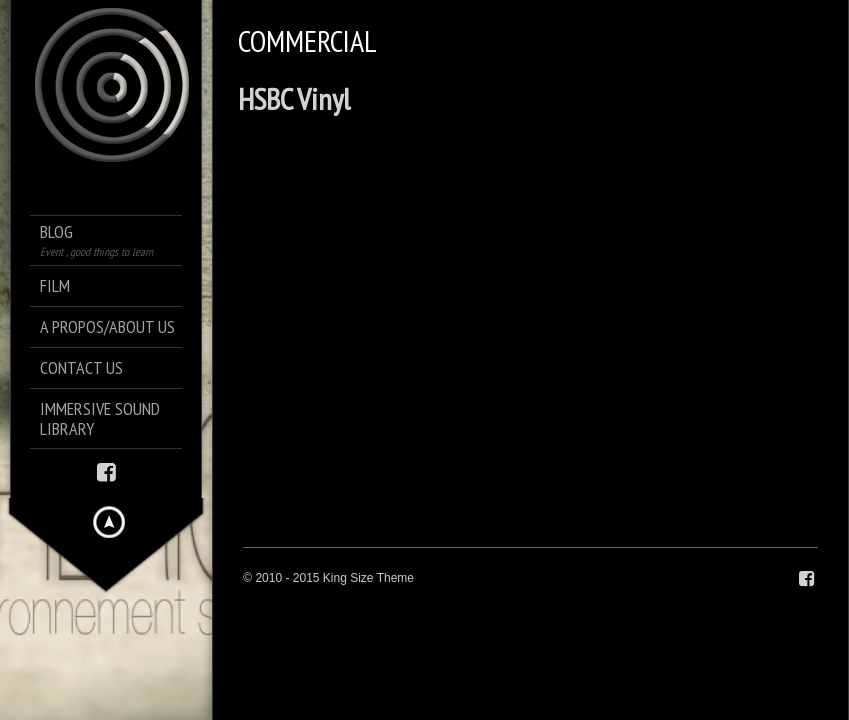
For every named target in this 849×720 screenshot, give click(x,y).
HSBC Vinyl (294, 98)
